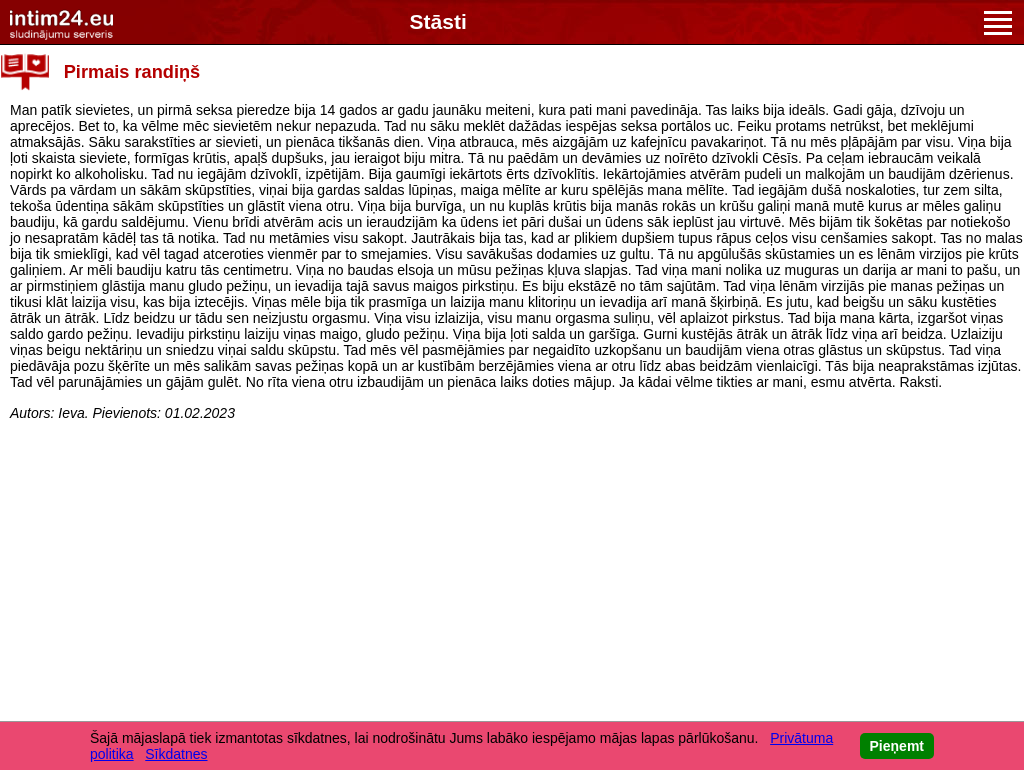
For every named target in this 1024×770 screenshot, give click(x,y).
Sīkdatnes (176, 754)
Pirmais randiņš (132, 72)
